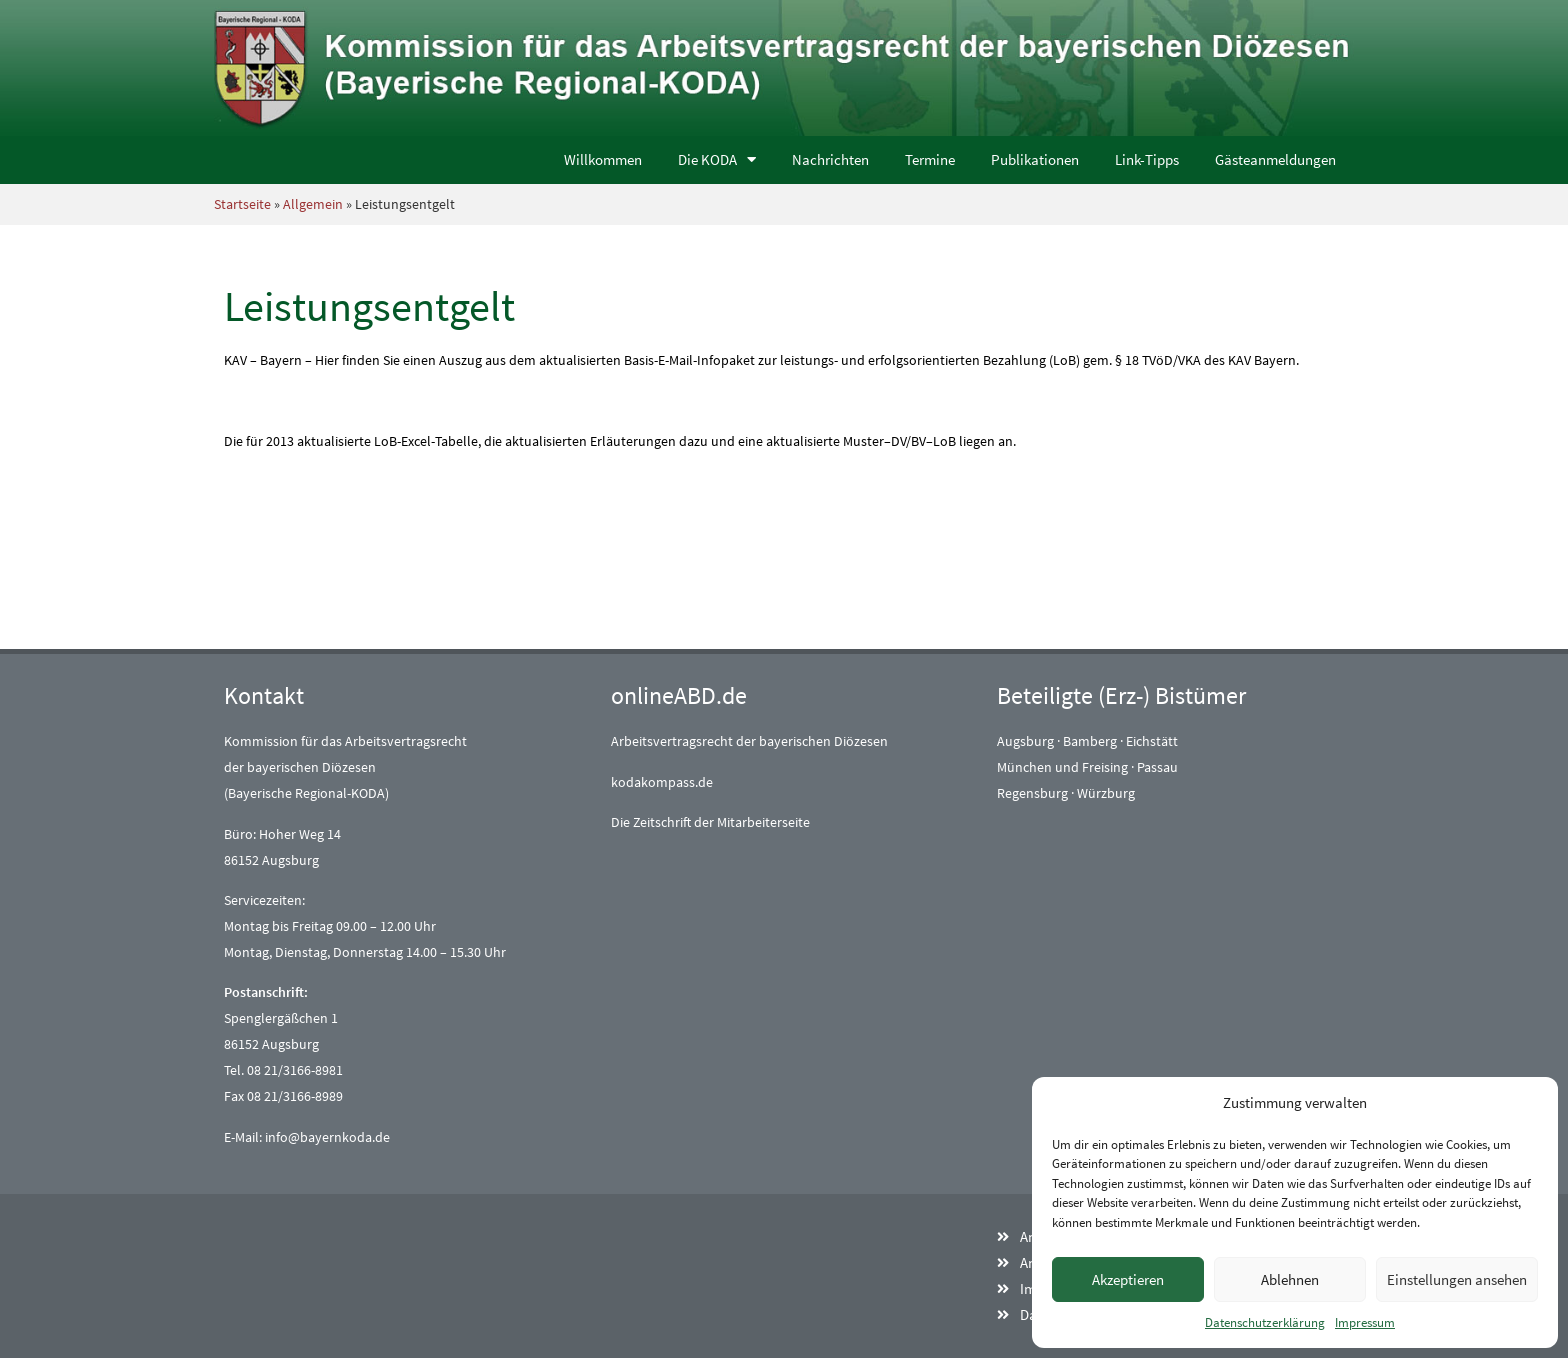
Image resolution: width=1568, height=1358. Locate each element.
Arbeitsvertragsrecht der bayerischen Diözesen (749, 741)
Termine (930, 159)
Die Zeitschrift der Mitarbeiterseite (710, 822)
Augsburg (1025, 741)
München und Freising (1062, 767)
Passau (1157, 767)
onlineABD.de (679, 695)
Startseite (242, 204)
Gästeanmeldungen (1275, 159)
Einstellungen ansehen (1457, 1279)
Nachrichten (830, 159)
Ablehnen (1290, 1279)
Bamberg (1090, 741)
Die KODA (717, 159)
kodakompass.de (662, 782)
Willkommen (603, 159)
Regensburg (1032, 793)
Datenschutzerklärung (1265, 1322)
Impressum (1365, 1322)
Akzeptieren (1128, 1279)
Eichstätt (1152, 741)
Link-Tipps (1147, 159)
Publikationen (1035, 159)
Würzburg (1106, 793)
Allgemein (313, 204)
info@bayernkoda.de (327, 1137)
